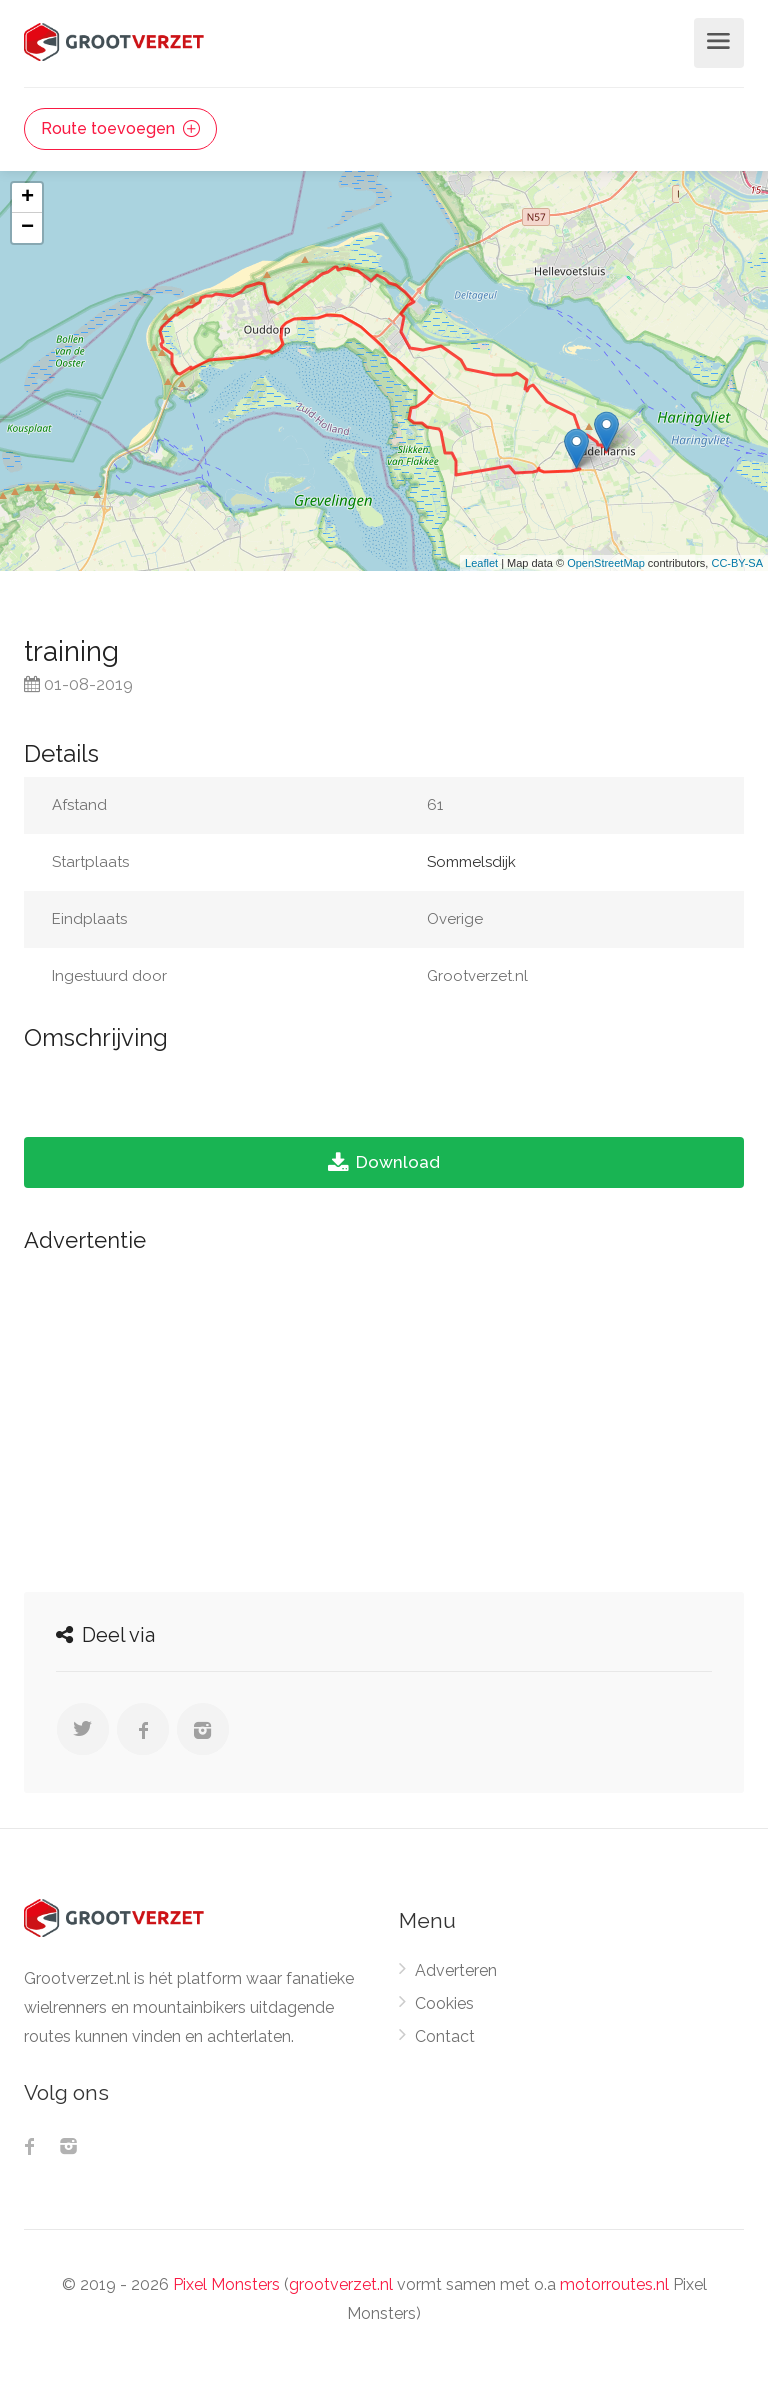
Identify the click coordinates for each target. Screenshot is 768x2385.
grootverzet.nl (341, 2284)
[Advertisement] (384, 1417)
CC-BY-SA (737, 563)
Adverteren (456, 1970)
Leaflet (481, 563)
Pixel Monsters (226, 2284)
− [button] (27, 228)
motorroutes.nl (614, 2284)
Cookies (444, 2003)
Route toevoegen (120, 128)
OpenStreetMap (606, 563)
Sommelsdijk (471, 862)
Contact (445, 2036)
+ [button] (27, 198)
